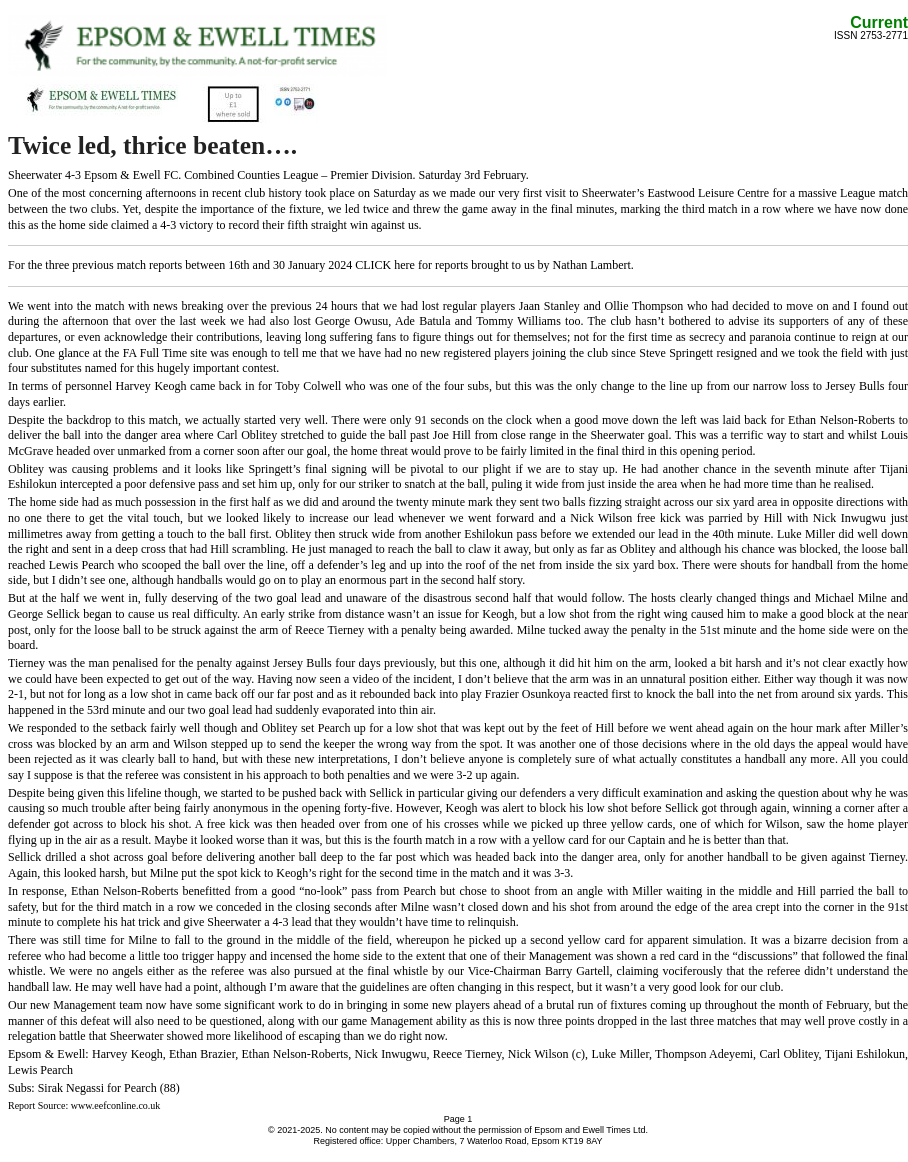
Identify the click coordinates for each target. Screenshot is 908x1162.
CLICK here (385, 265)
